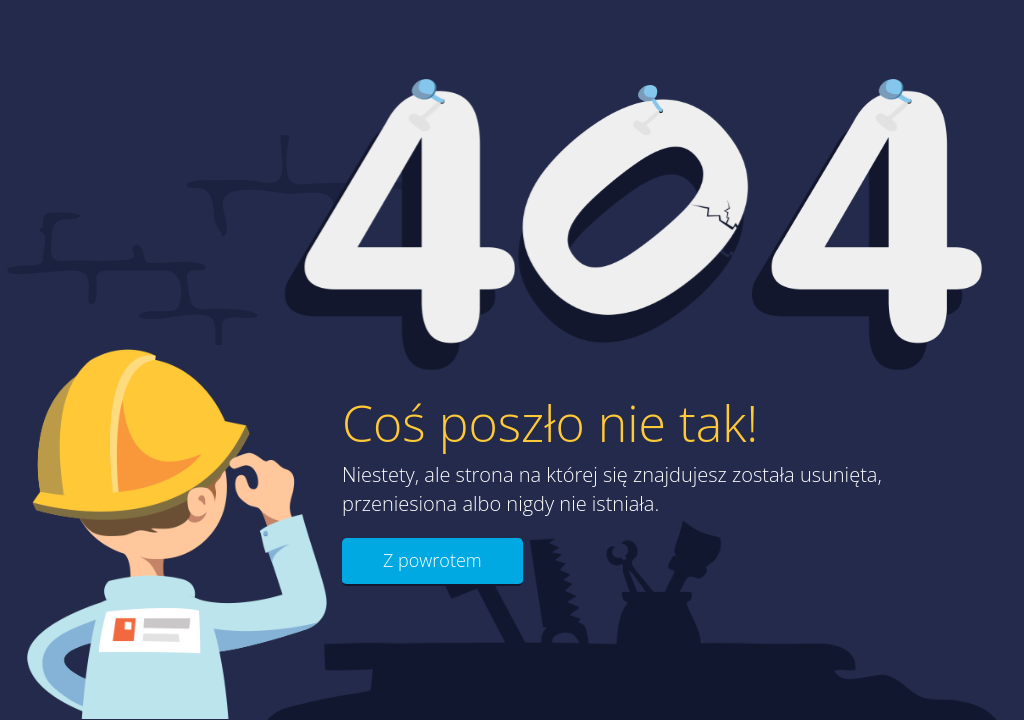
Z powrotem (432, 560)
